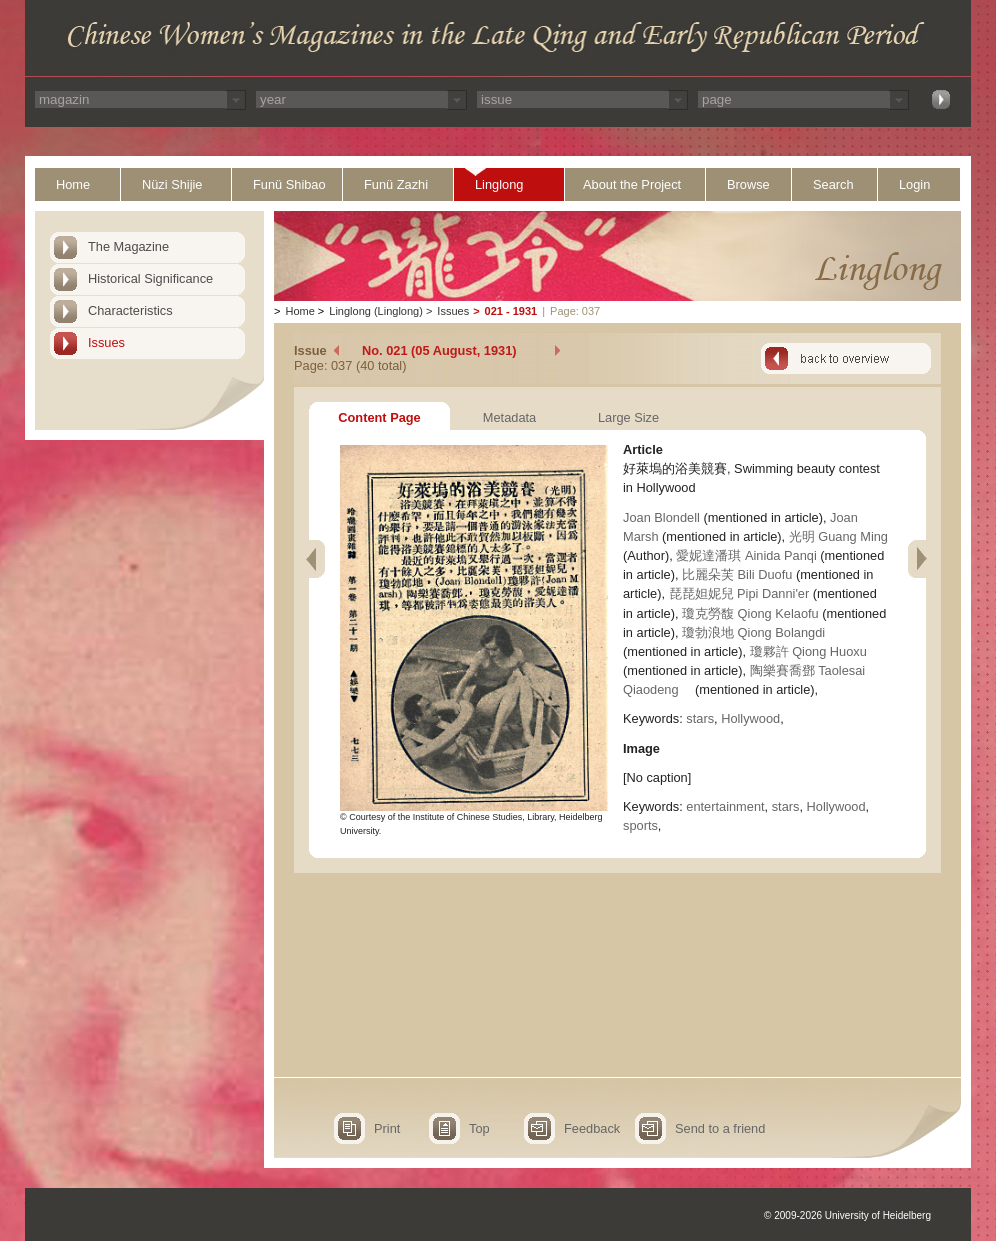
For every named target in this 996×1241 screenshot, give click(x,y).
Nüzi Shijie (172, 184)
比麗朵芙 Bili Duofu (737, 574)
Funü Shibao (289, 184)
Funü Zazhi (396, 184)
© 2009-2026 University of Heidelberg (847, 1215)
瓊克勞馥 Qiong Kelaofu (750, 613)
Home (73, 184)
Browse (748, 184)
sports (640, 825)
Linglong (499, 184)
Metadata (509, 417)
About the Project (632, 184)
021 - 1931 (511, 311)
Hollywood (750, 718)
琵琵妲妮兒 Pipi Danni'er (739, 593)
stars (700, 718)
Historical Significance (150, 278)
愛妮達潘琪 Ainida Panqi (746, 555)
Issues (106, 342)
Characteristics (130, 310)
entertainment (725, 806)
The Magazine (128, 246)
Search (833, 184)
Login (914, 184)
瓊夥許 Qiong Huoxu (808, 651)
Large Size (628, 417)
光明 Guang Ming (838, 536)
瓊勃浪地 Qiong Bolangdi (753, 632)
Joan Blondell (663, 517)
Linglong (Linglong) (376, 311)
